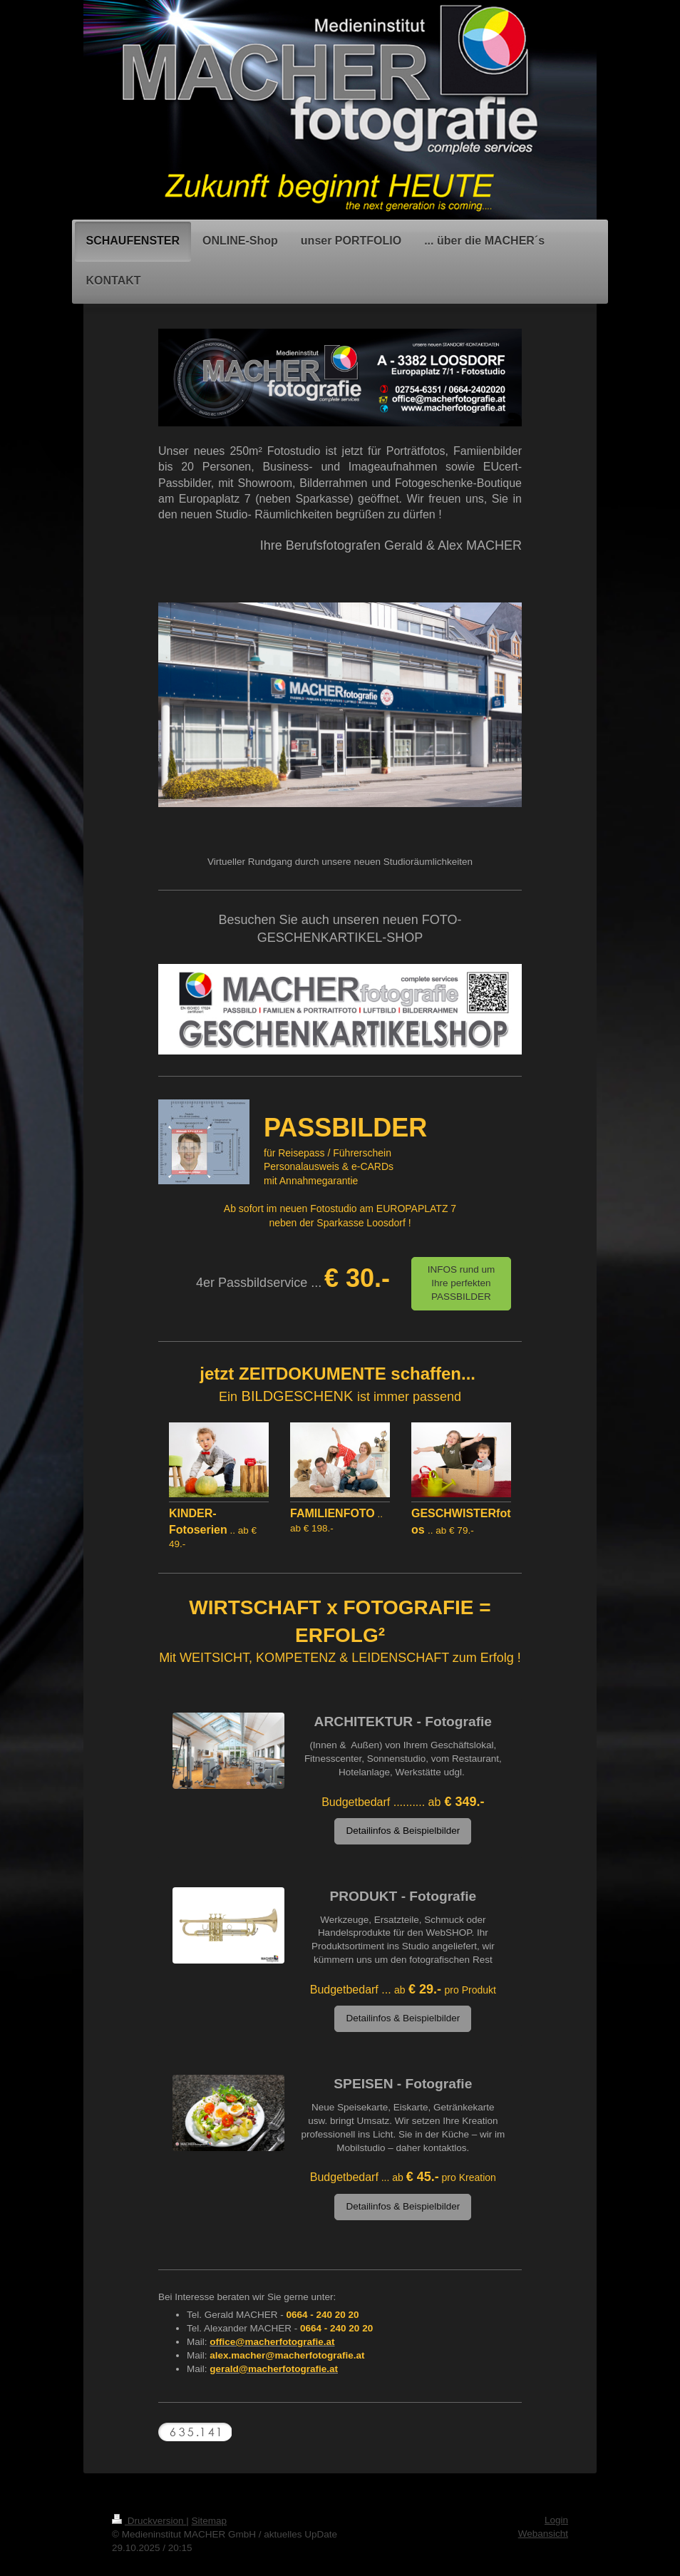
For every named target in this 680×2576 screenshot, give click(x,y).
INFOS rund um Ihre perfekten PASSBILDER (461, 1283)
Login (556, 2520)
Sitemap (209, 2520)
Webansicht (543, 2533)
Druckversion (149, 2520)
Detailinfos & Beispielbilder (403, 1830)
